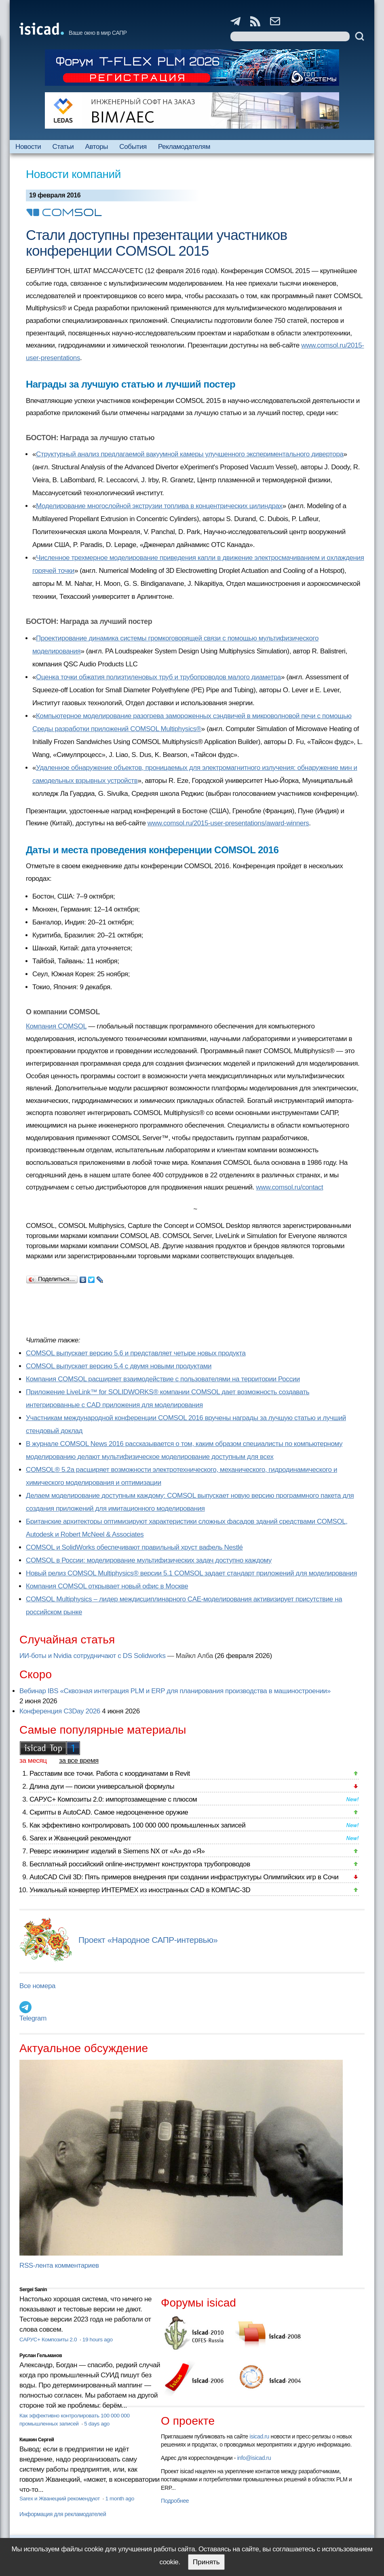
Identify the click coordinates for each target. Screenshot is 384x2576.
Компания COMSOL (56, 1026)
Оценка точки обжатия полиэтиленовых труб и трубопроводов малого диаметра (158, 677)
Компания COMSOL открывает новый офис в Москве (107, 1586)
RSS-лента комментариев (59, 2265)
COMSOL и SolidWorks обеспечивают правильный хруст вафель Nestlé (134, 1547)
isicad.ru (259, 2436)
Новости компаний (73, 174)
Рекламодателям (184, 147)
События (133, 147)
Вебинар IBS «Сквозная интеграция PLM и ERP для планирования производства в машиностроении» (175, 1691)
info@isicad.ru (254, 2458)
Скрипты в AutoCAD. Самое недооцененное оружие (109, 1812)
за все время (79, 1760)
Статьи (63, 147)
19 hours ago (97, 2339)
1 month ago (119, 2498)
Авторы (96, 147)
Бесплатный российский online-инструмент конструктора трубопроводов (140, 1864)
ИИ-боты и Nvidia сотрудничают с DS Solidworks (92, 1656)
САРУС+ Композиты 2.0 (48, 2339)
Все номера (37, 1986)
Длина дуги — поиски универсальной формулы (102, 1786)
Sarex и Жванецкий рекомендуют (80, 1838)
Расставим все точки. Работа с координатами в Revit (110, 1773)
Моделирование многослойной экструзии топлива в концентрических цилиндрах (159, 506)
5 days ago (97, 2424)
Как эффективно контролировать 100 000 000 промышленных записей (137, 1825)
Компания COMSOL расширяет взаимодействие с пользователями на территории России (163, 1379)
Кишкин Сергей (36, 2439)
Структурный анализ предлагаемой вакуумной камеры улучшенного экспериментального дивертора (189, 454)
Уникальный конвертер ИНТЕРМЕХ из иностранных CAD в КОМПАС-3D (140, 1890)
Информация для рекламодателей (62, 2514)
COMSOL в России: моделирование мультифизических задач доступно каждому (149, 1560)
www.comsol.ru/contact (289, 1187)
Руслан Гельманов (40, 2355)
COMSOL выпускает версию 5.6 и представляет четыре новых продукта (135, 1353)
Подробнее (175, 2501)
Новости (28, 147)
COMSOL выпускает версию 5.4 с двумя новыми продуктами (118, 1366)
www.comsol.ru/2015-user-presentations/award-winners (228, 823)
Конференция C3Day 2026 (59, 1711)
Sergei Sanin (33, 2289)
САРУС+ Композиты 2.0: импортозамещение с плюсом (113, 1799)
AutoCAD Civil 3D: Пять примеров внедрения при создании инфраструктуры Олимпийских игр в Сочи (184, 1877)
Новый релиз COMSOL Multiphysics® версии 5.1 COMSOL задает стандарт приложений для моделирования (191, 1573)
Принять (206, 2562)
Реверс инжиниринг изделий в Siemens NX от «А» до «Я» (117, 1851)
